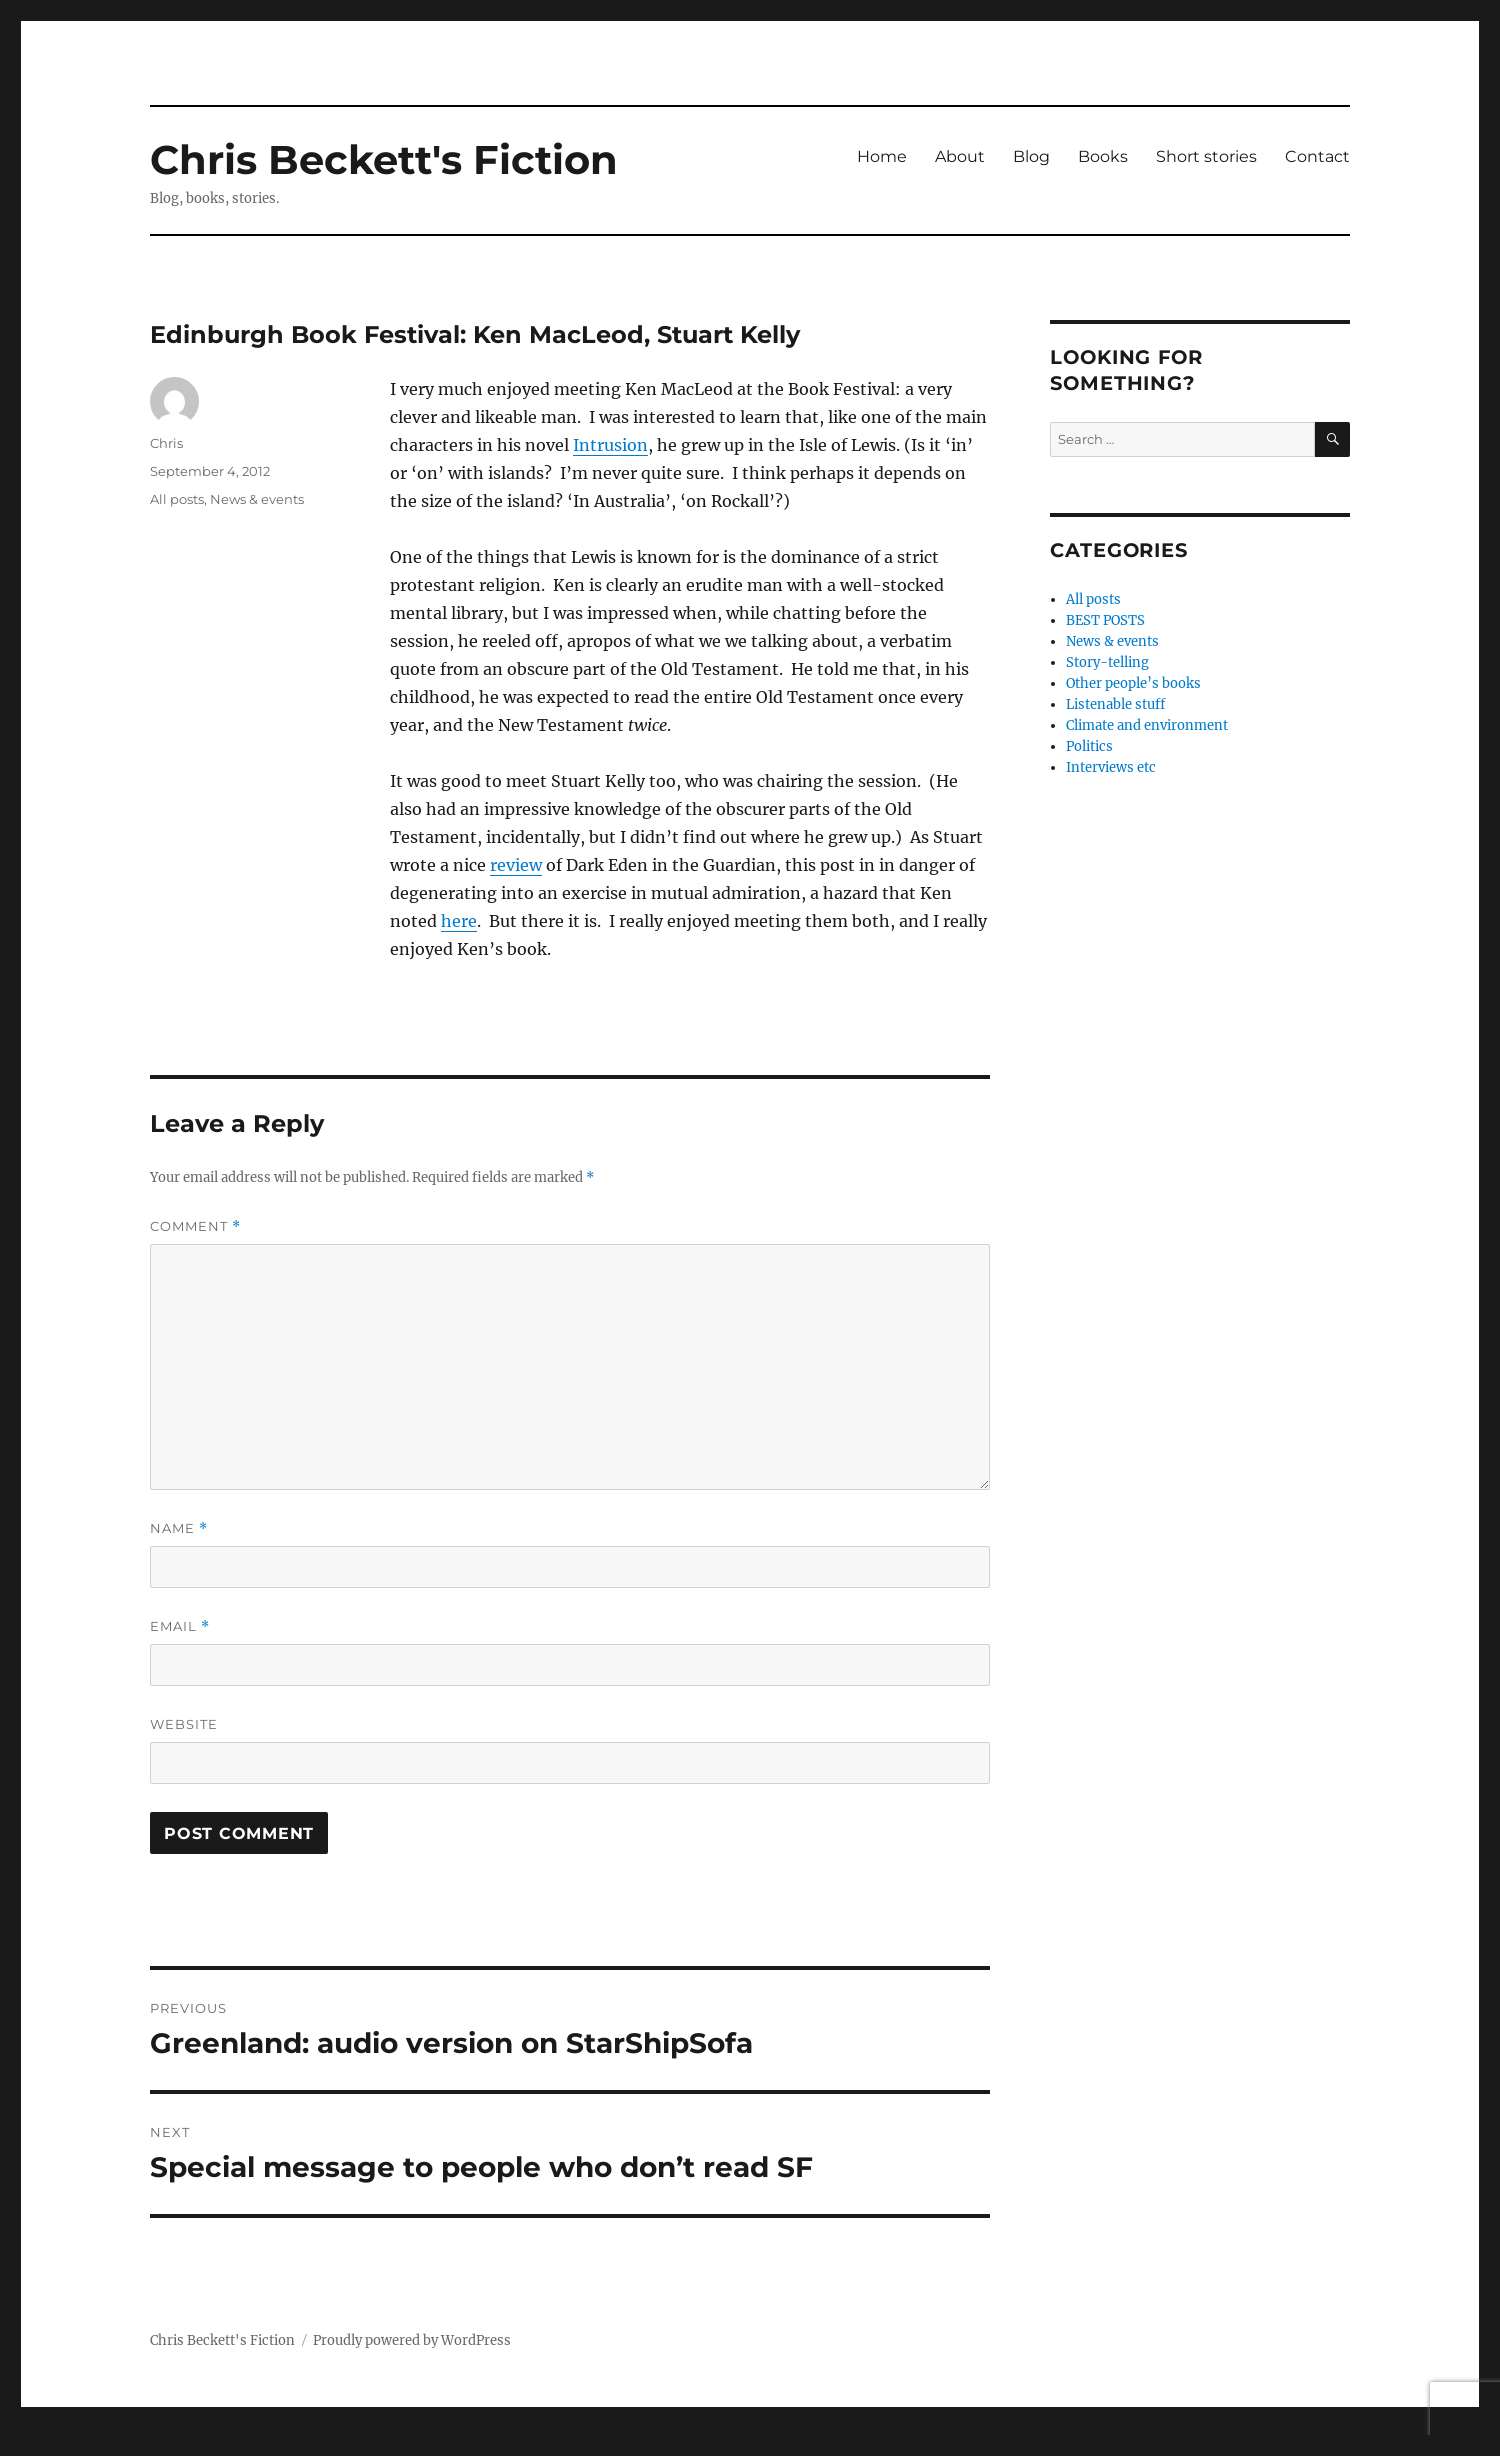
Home (882, 156)
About (960, 156)
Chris (166, 443)
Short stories (1206, 156)
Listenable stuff (1115, 704)
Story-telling (1107, 662)
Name (179, 1528)
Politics (1089, 746)
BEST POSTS (1105, 620)
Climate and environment (1147, 725)
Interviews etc (1111, 767)
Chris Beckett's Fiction (384, 159)
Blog (1031, 156)
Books (1103, 156)
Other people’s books (1133, 683)
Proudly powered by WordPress (412, 2340)
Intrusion (610, 445)
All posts (177, 499)
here (459, 921)
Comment (195, 1226)
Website (184, 1724)
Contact (1317, 156)
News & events (257, 499)
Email (180, 1626)
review (516, 865)
